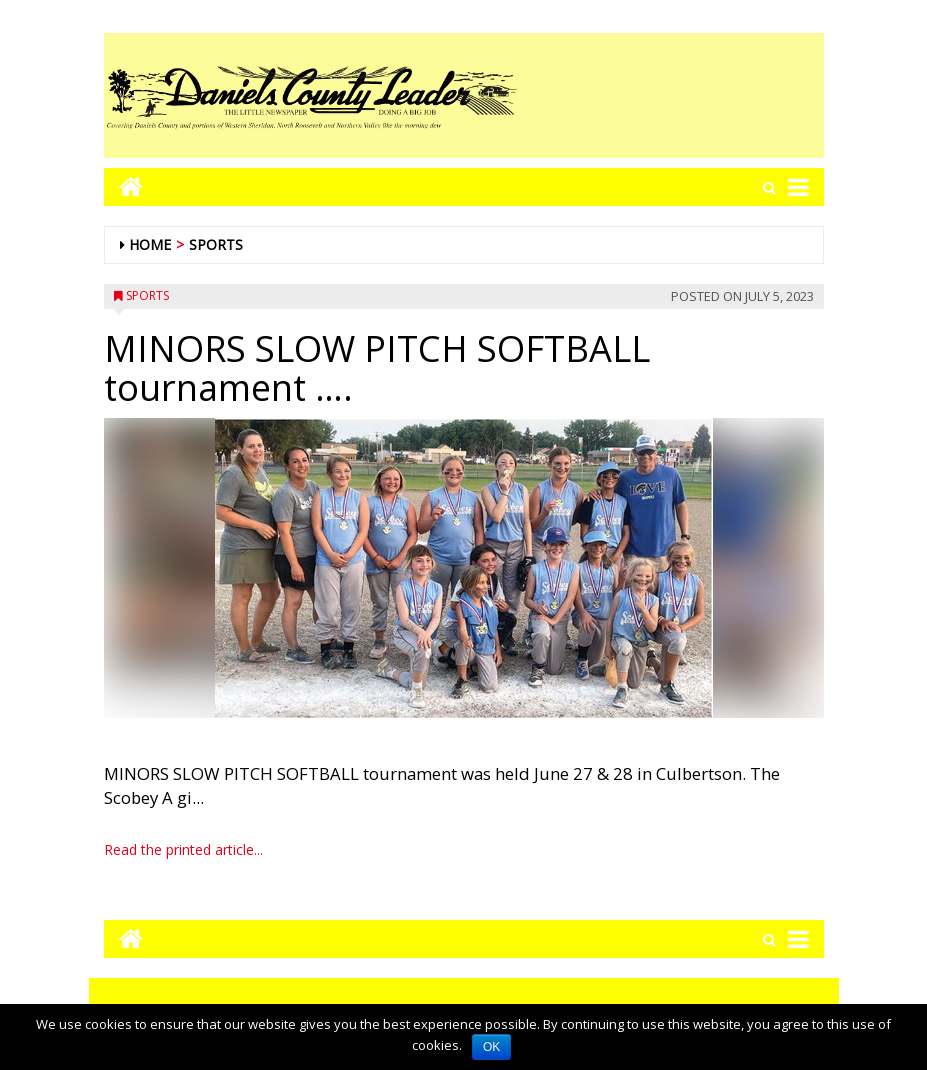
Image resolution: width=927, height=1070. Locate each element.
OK (491, 1047)
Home (150, 244)
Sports (216, 244)
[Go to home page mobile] (123, 186)
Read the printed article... (183, 849)
